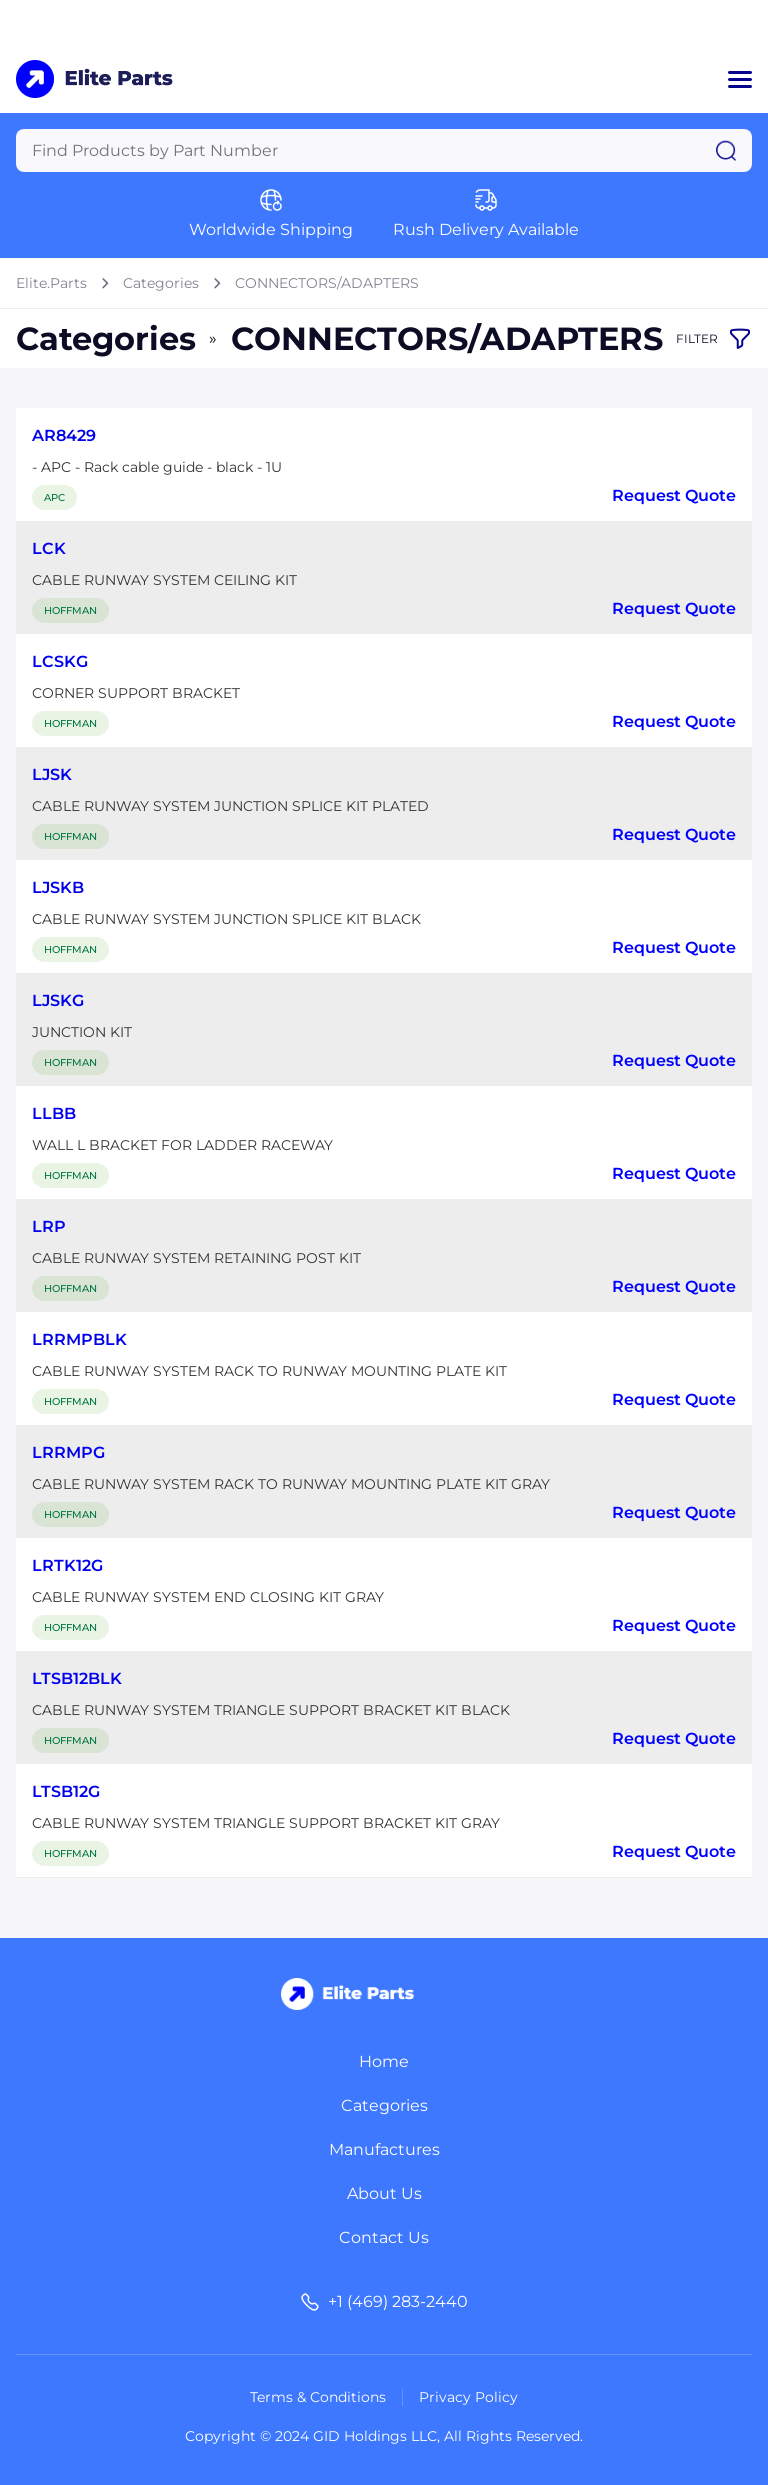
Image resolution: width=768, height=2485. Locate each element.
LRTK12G (67, 1565)
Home (384, 2061)
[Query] (384, 150)
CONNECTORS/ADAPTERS (327, 283)
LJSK (52, 774)
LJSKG (58, 1000)
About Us (384, 2193)
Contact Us (384, 2237)
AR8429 (64, 435)
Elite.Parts (51, 283)
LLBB (54, 1113)
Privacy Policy (468, 2397)
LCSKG (60, 661)
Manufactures (384, 2149)
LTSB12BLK (77, 1678)
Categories (161, 283)
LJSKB (58, 887)
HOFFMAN (70, 610)
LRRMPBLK (79, 1339)
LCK (49, 548)
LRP (49, 1226)
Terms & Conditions (318, 2397)
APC (54, 497)
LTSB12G (66, 1791)
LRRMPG (68, 1452)
